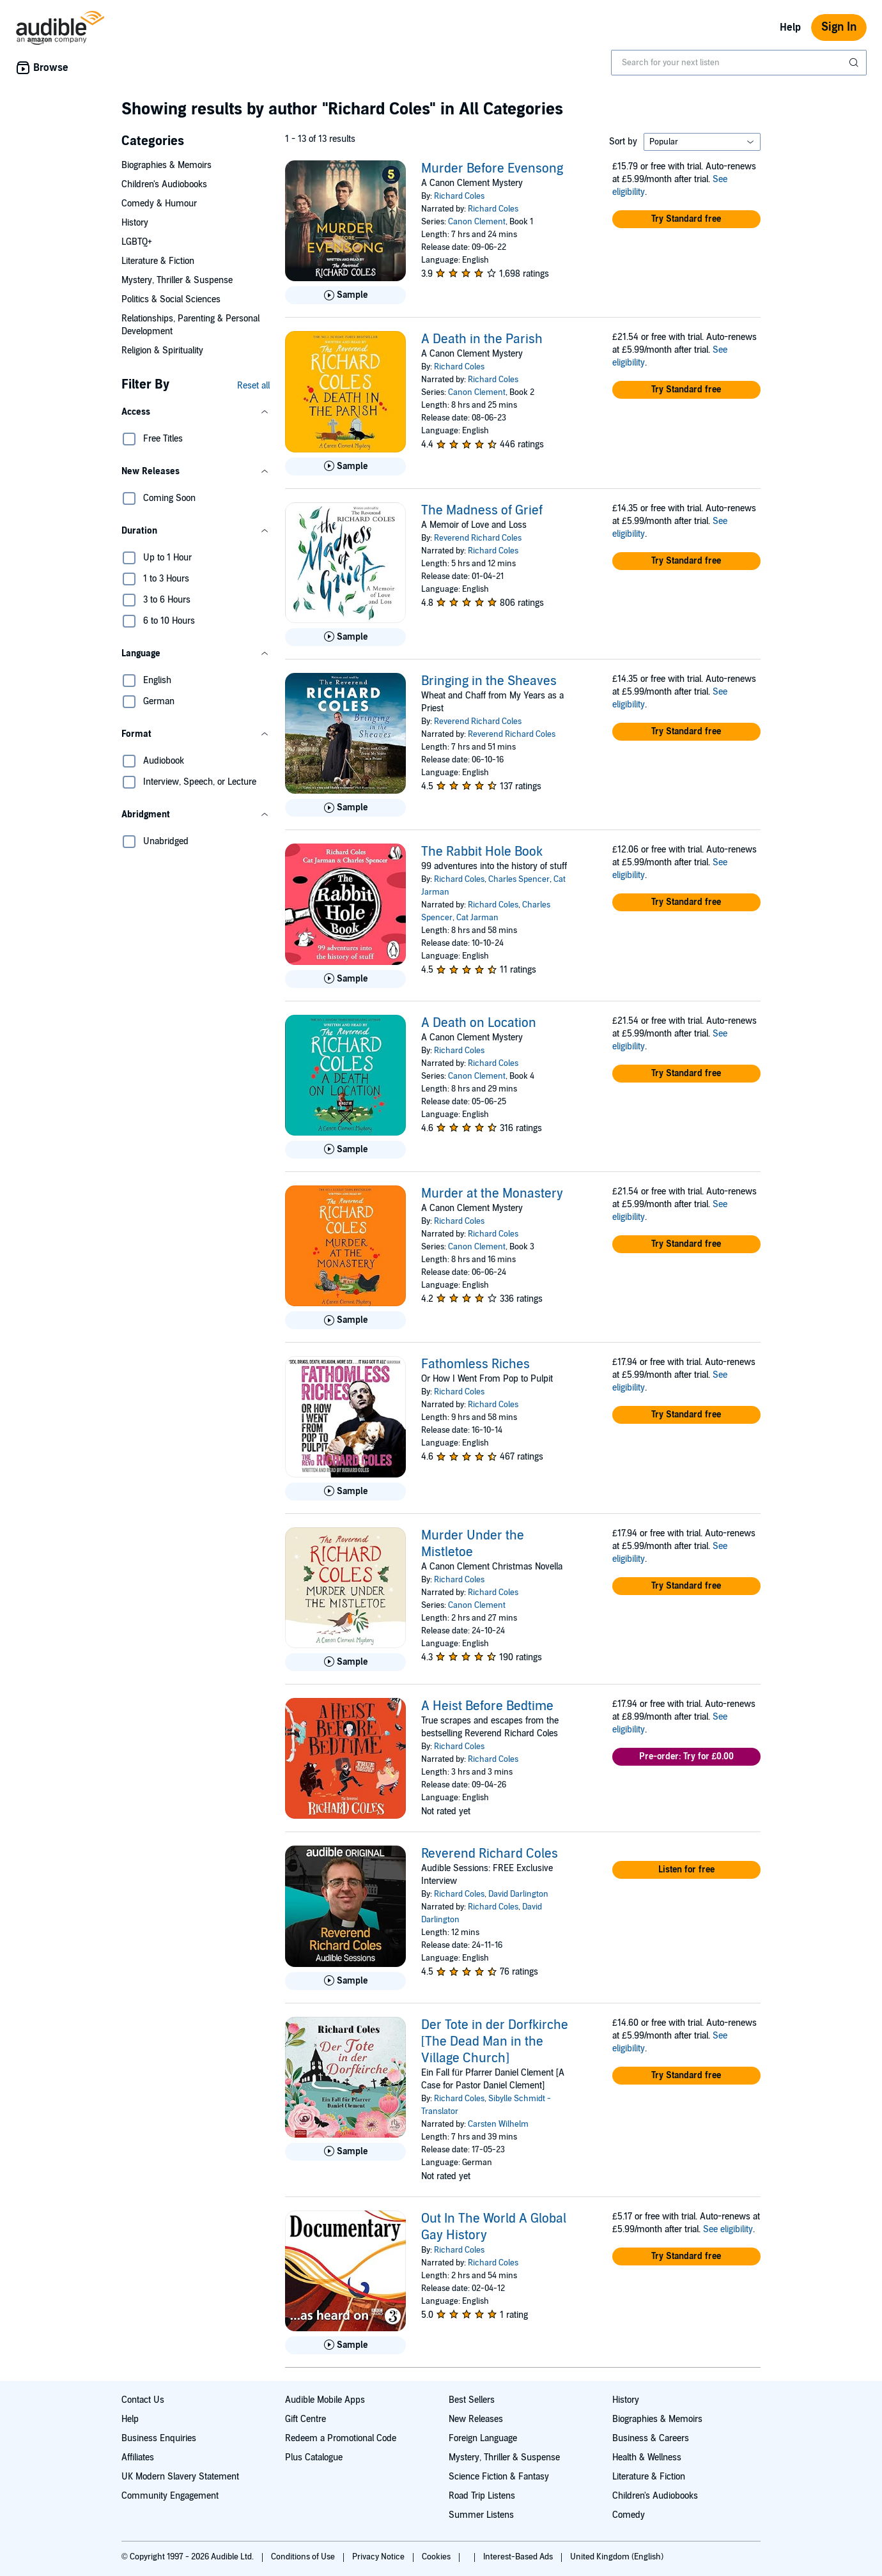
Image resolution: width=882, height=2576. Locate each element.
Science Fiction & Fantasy (499, 2476)
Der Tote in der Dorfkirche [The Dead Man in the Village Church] (494, 2041)
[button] (195, 412)
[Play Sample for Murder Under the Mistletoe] (345, 1662)
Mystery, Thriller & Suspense (177, 280)
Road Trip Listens (482, 2495)
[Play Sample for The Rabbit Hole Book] (345, 979)
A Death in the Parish (482, 339)
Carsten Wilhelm (498, 2124)
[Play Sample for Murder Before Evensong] (345, 295)
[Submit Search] (855, 62)
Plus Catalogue (314, 2457)
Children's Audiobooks (164, 184)
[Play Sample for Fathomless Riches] (345, 1491)
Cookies (437, 2557)
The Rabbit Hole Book (482, 852)
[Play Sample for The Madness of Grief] (345, 637)
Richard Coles (459, 196)
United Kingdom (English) (616, 2557)
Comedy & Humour (159, 203)
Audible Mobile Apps (325, 2400)
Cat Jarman (477, 918)
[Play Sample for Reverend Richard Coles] (345, 1981)
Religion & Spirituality (162, 350)
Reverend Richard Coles (478, 538)
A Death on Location (478, 1023)
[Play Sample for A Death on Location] (345, 1150)
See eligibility (728, 2229)
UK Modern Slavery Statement (180, 2476)
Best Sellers (472, 2400)
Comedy (628, 2515)
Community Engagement (170, 2495)
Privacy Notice (379, 2557)
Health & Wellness (646, 2457)
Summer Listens (481, 2515)
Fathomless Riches (475, 1364)
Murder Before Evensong (492, 168)
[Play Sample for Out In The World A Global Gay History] (345, 2345)
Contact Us (142, 2400)
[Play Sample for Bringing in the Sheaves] (345, 808)
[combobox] (739, 62)
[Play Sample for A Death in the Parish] (345, 466)
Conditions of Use (304, 2557)
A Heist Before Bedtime (487, 1706)
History (134, 222)
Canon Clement (477, 222)
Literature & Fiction (157, 261)
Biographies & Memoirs (166, 165)
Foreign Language (483, 2438)
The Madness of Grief (482, 510)
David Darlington (518, 1894)
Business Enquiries (158, 2438)
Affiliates (137, 2457)
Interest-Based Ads (519, 2557)
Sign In (838, 27)
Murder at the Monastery (492, 1193)
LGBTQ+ (136, 241)
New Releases (476, 2419)
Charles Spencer (519, 879)
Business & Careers (650, 2438)
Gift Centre (305, 2419)
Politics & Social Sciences (170, 299)
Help (790, 27)
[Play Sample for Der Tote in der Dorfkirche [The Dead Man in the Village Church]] (345, 2152)
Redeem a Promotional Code (340, 2438)
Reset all (253, 385)
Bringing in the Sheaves (489, 681)
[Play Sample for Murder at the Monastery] (345, 1320)
